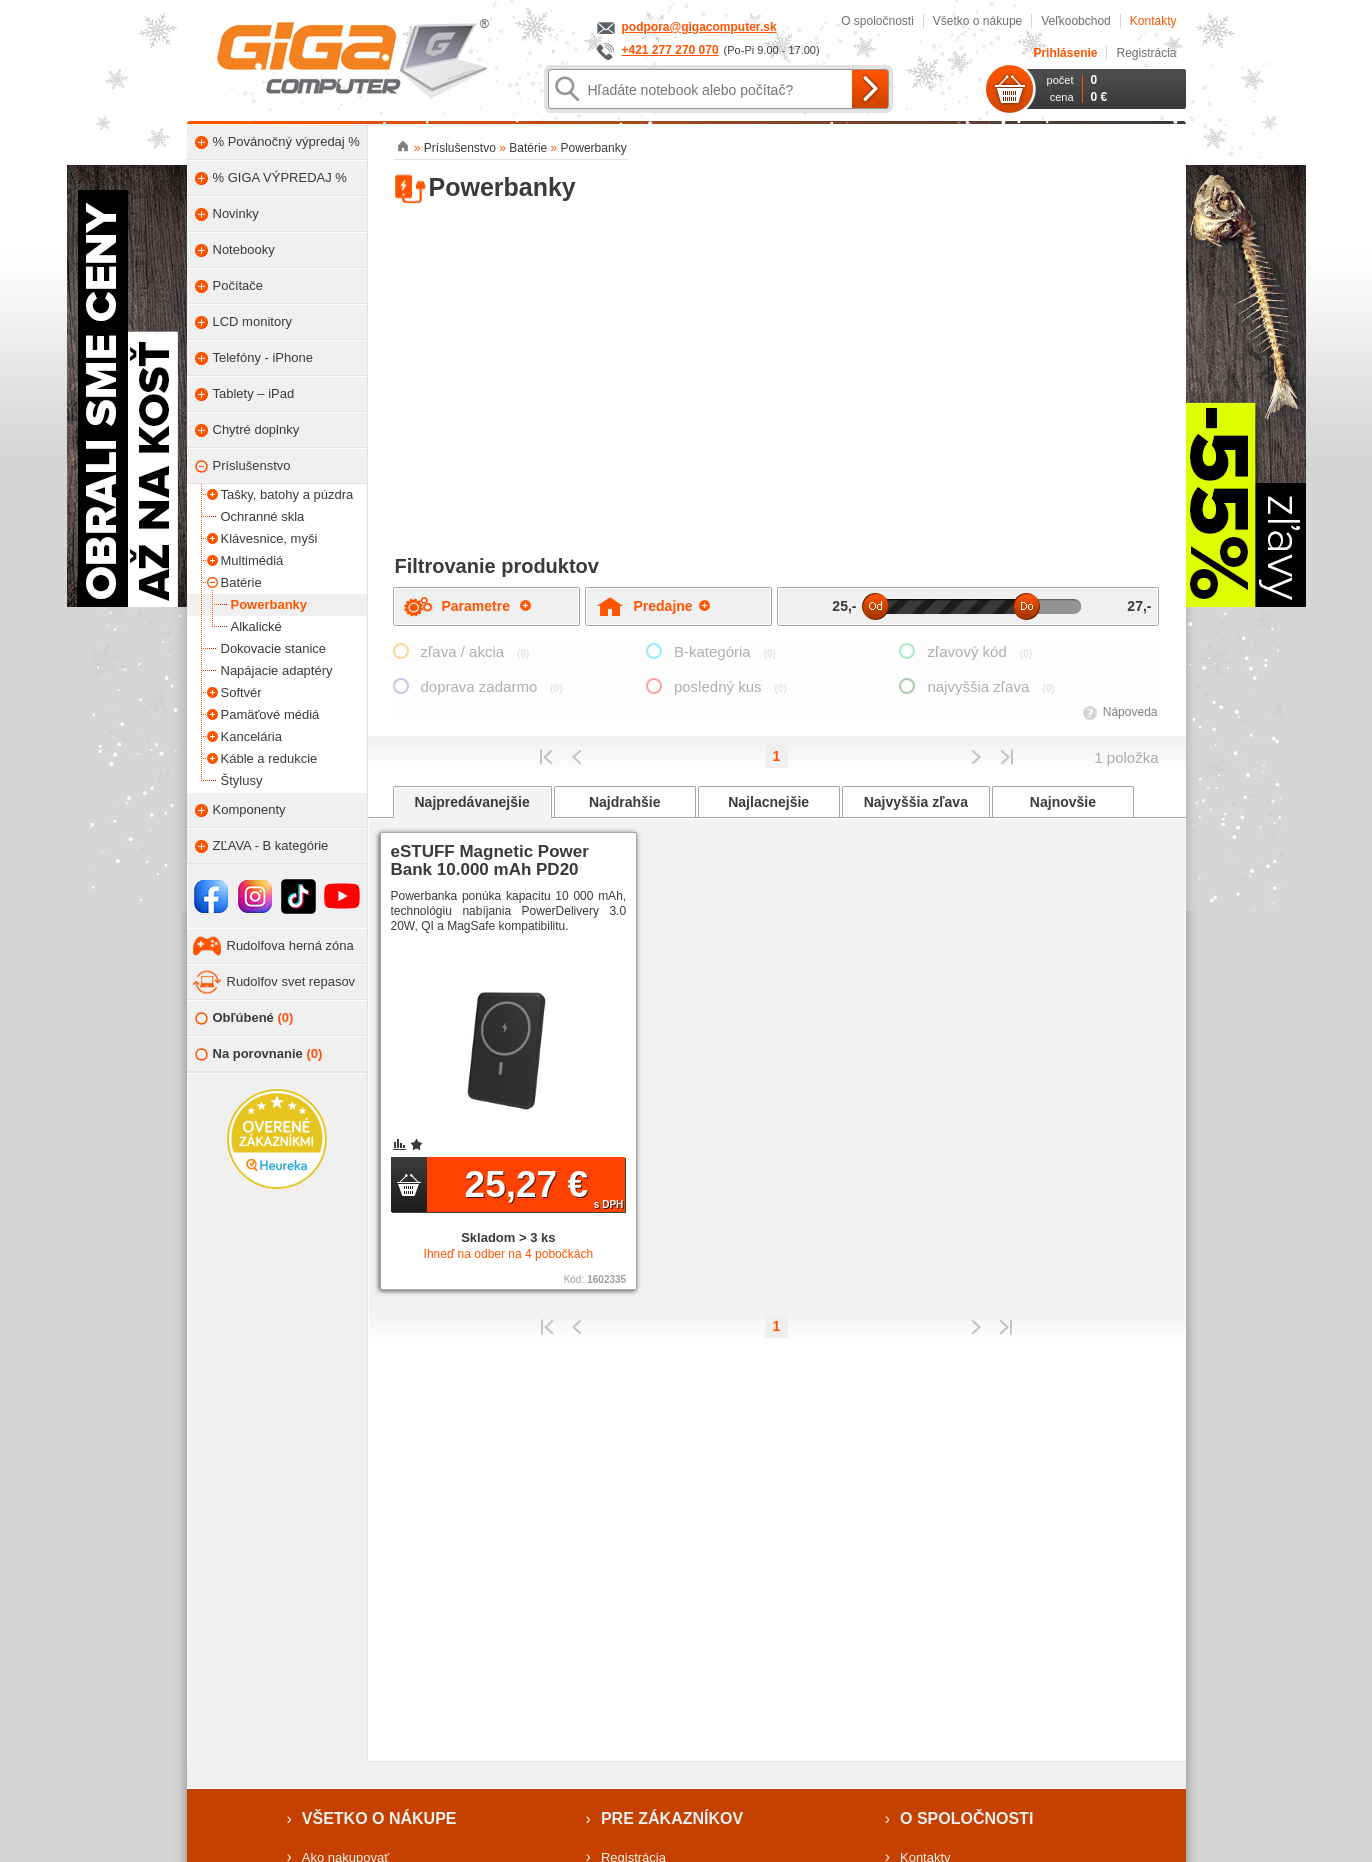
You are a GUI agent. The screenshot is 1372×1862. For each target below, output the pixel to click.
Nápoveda (1130, 712)
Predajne (672, 606)
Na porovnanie (259, 1054)
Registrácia (1146, 53)
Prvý (546, 757)
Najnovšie (1063, 802)
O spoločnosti (877, 21)
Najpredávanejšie (472, 802)
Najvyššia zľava (916, 802)
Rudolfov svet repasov (291, 981)
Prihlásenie (1065, 53)
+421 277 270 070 (670, 50)
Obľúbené (244, 1018)
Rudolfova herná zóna (290, 945)
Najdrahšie (625, 802)
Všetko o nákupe (977, 21)
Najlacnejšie (768, 802)
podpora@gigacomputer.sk (699, 27)
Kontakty (1153, 21)
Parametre (486, 606)
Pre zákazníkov (672, 1818)
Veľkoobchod (1076, 21)
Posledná (1006, 757)
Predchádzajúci (577, 757)
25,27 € (544, 1187)
